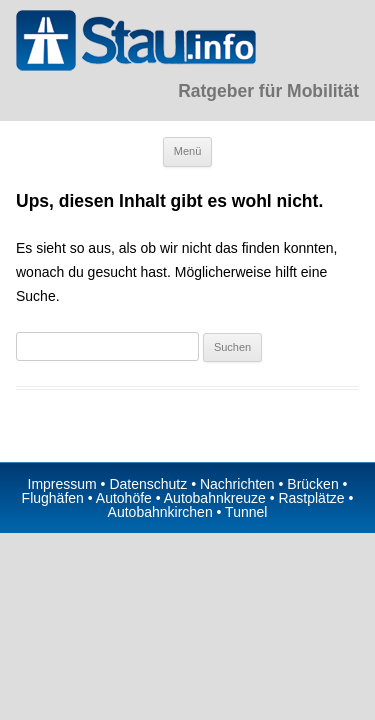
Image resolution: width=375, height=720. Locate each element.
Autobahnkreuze (215, 498)
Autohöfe (124, 498)
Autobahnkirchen (160, 512)
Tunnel (246, 512)
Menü (188, 151)
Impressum (62, 484)
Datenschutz (148, 484)
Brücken (312, 484)
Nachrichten (237, 484)
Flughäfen (53, 498)
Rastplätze (311, 498)
